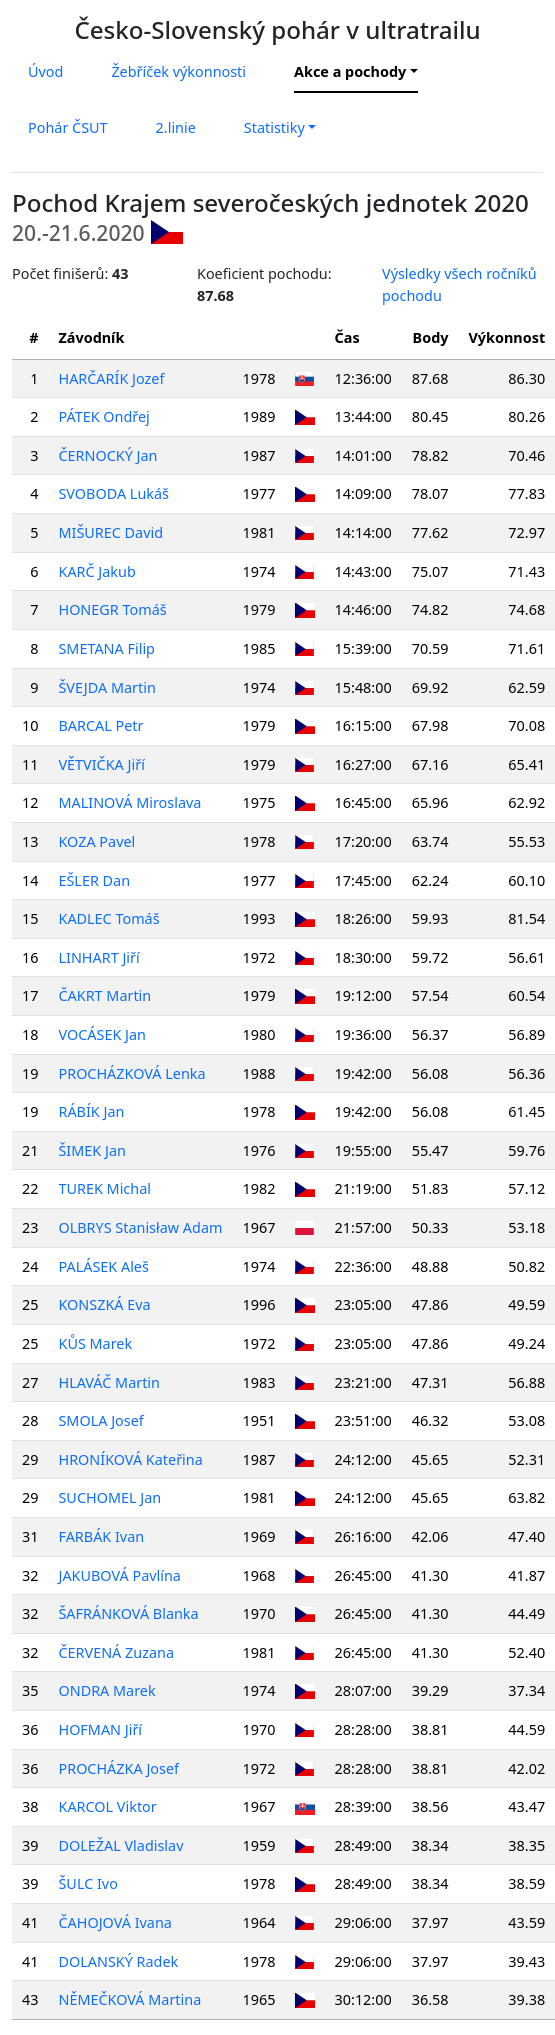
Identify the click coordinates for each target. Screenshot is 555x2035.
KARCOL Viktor (107, 1806)
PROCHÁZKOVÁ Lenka (131, 1073)
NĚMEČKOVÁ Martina (129, 1999)
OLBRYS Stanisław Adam (140, 1227)
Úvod (45, 71)
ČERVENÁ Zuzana (116, 1652)
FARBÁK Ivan (101, 1536)
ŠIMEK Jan (91, 1150)
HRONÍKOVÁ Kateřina (130, 1459)
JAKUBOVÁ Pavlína (119, 1575)
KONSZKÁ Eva (104, 1304)
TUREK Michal (104, 1188)
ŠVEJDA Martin (106, 687)
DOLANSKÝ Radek (118, 1961)
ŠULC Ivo (87, 1883)
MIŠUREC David (110, 532)
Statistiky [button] (274, 127)
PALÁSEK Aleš (103, 1266)
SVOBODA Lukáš (113, 493)
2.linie (176, 127)
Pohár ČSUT (68, 127)
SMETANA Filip (106, 648)
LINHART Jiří (98, 957)
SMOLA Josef (100, 1420)
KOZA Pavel (96, 841)
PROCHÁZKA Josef (118, 1768)
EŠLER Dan (94, 880)
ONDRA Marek (106, 1690)
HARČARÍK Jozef (111, 378)
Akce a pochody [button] (350, 71)
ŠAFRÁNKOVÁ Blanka (128, 1613)
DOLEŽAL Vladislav (120, 1845)
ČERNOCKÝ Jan (107, 455)
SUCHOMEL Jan (109, 1497)
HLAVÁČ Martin (109, 1382)
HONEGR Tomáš (112, 609)
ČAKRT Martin (104, 995)
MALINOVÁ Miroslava (129, 802)
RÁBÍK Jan (91, 1111)
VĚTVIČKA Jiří (101, 764)
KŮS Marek (95, 1343)
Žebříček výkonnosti (178, 71)
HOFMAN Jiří (100, 1729)
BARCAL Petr (100, 725)
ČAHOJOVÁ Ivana (114, 1922)
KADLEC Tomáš (108, 918)
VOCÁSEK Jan (101, 1034)
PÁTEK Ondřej (103, 416)
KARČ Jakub (96, 571)
